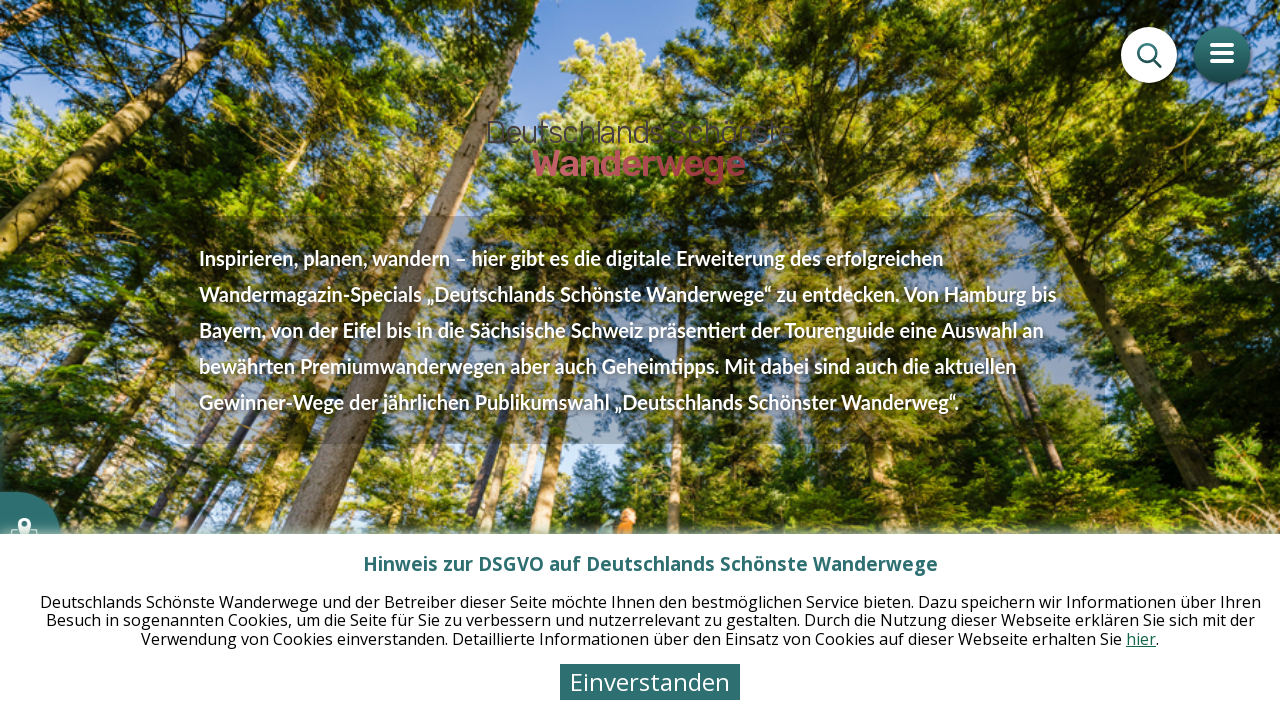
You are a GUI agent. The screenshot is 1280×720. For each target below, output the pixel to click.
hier (1141, 639)
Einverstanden (650, 681)
